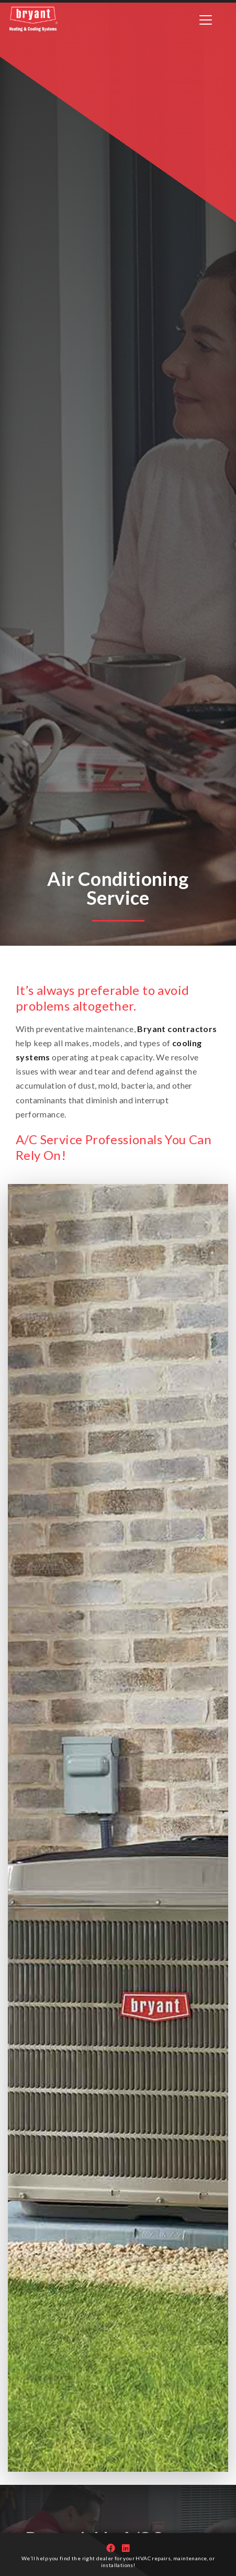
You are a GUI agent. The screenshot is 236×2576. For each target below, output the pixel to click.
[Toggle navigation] (206, 20)
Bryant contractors (177, 1029)
